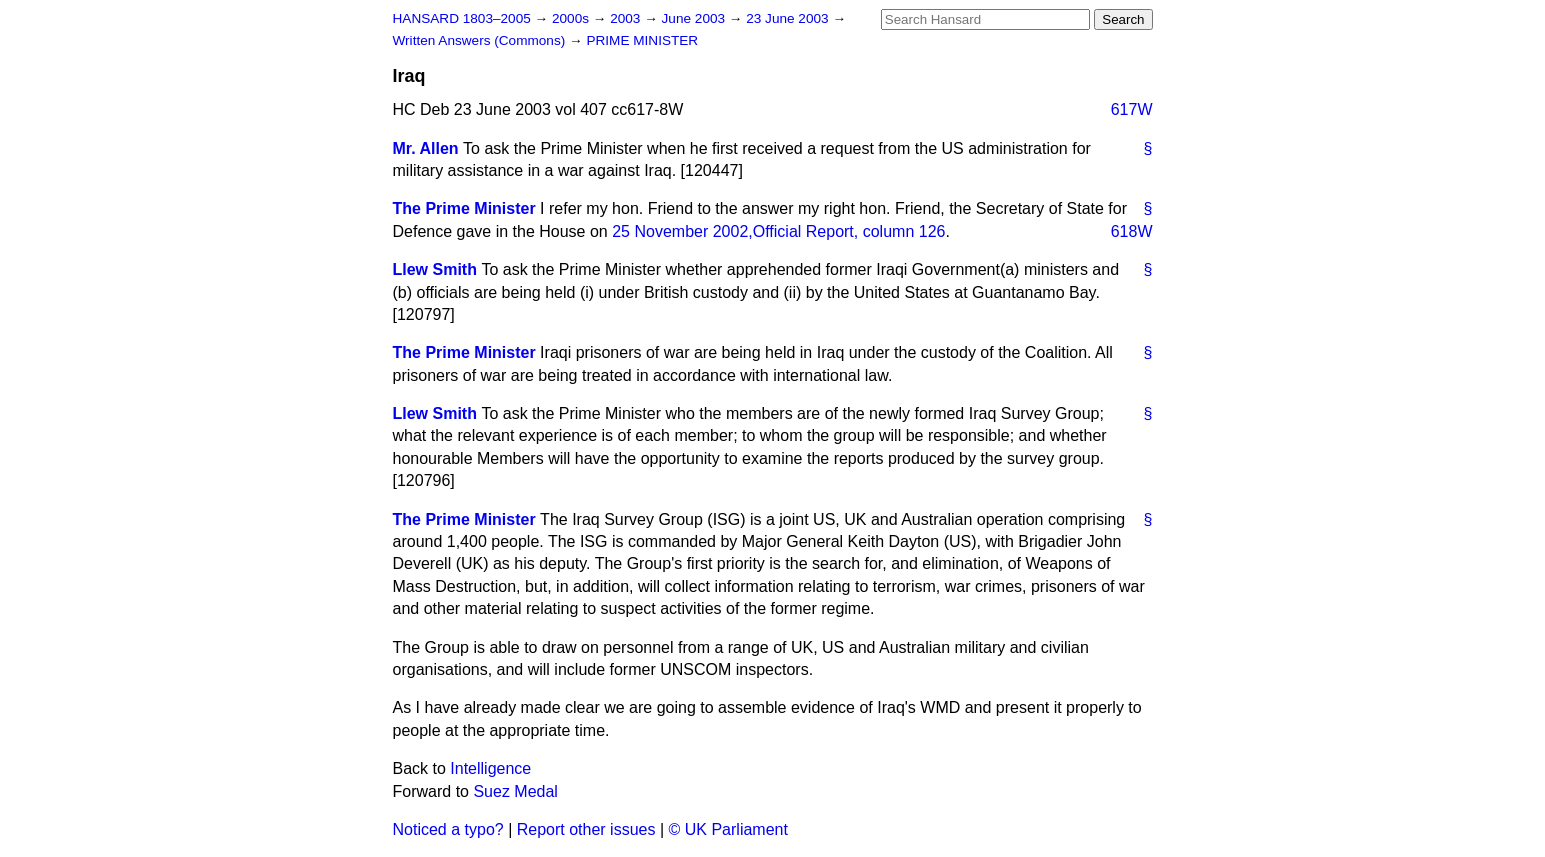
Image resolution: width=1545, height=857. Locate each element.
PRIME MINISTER (642, 40)
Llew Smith (435, 269)
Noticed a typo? (448, 829)
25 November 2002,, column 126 (778, 231)
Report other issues (586, 829)
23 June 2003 (789, 18)
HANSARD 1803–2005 (462, 18)
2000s (572, 18)
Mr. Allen (426, 148)
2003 (627, 18)
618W (1132, 231)
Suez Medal (515, 791)
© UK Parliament (728, 829)
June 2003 (695, 18)
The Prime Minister (464, 208)
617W (1132, 109)
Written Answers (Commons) (481, 40)
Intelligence (490, 768)
